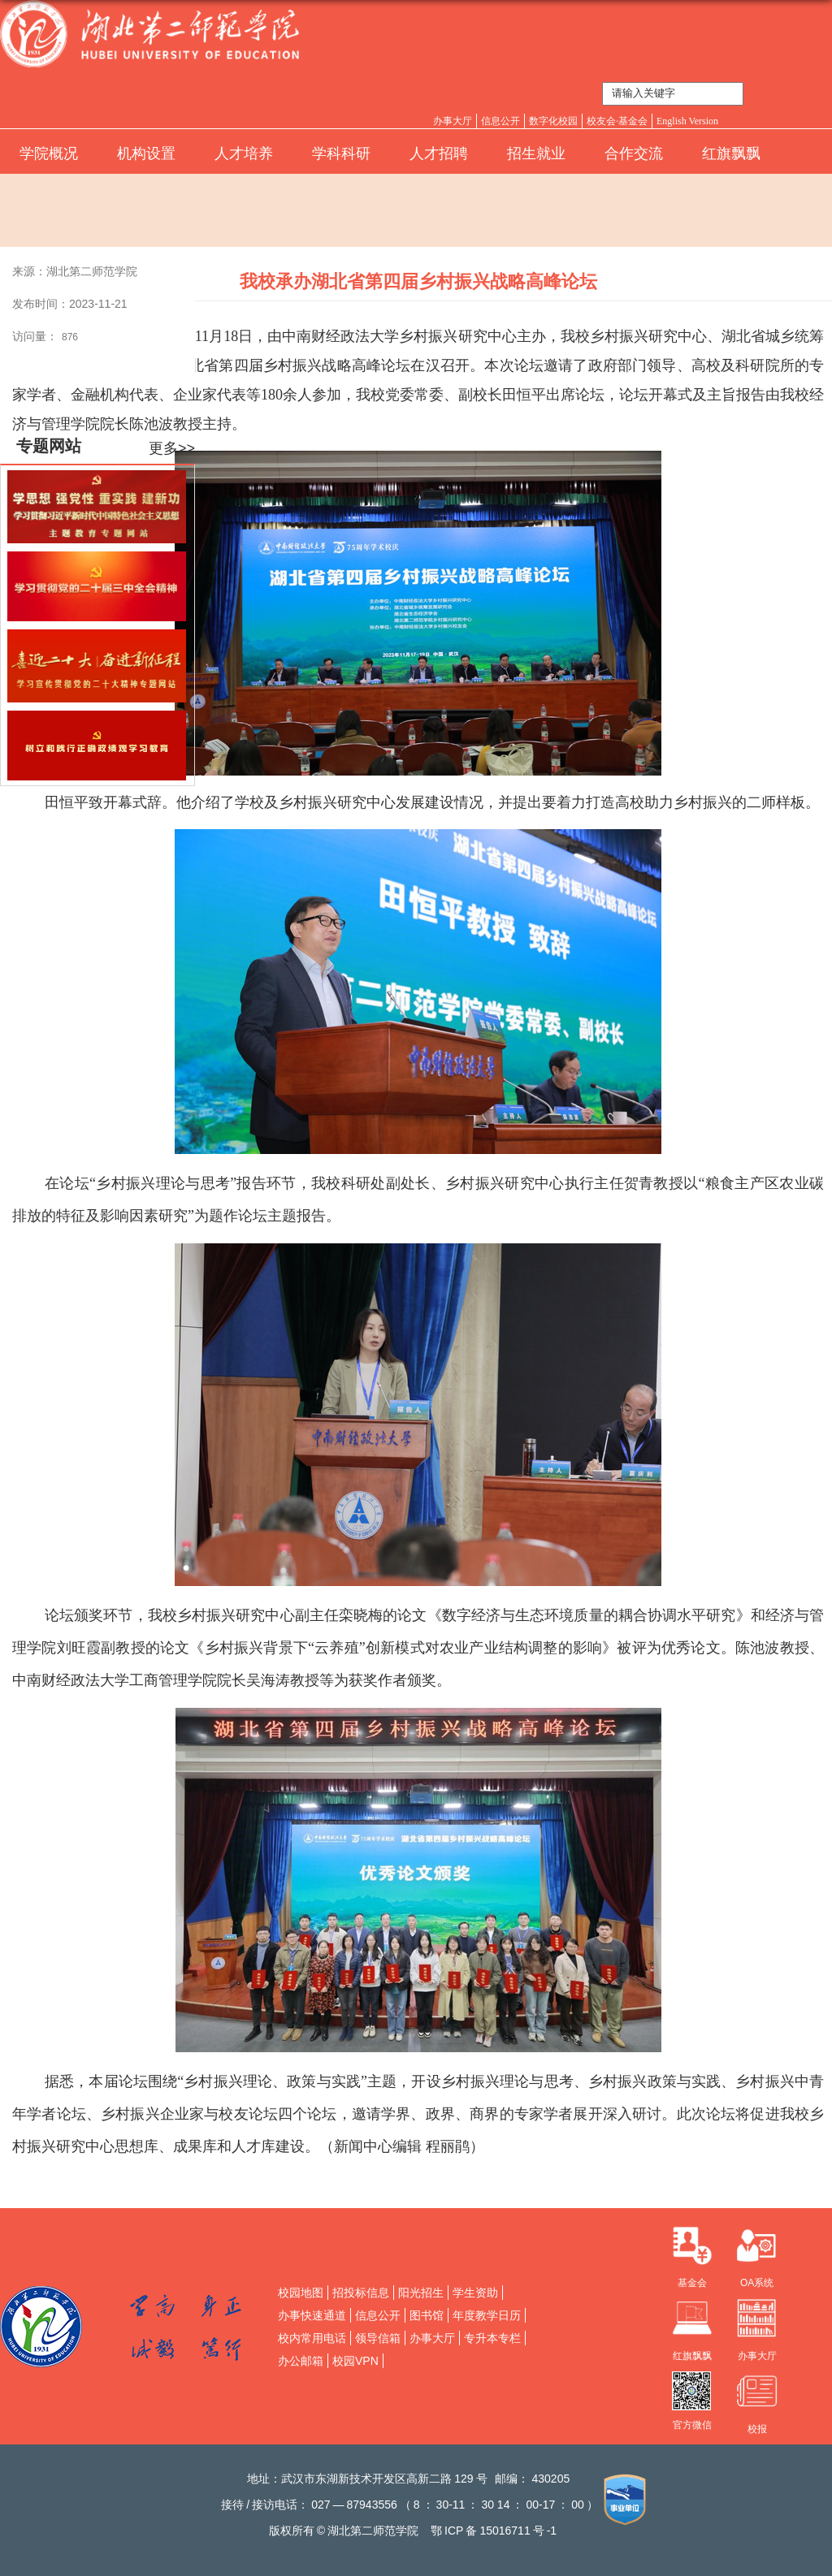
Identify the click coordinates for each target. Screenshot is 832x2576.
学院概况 (49, 153)
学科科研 (341, 153)
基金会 (692, 2283)
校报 (757, 2429)
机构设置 (146, 153)
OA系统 (757, 2283)
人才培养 (243, 153)
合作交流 (633, 153)
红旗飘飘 (731, 153)
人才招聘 (439, 153)
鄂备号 (494, 2530)
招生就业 (536, 153)
